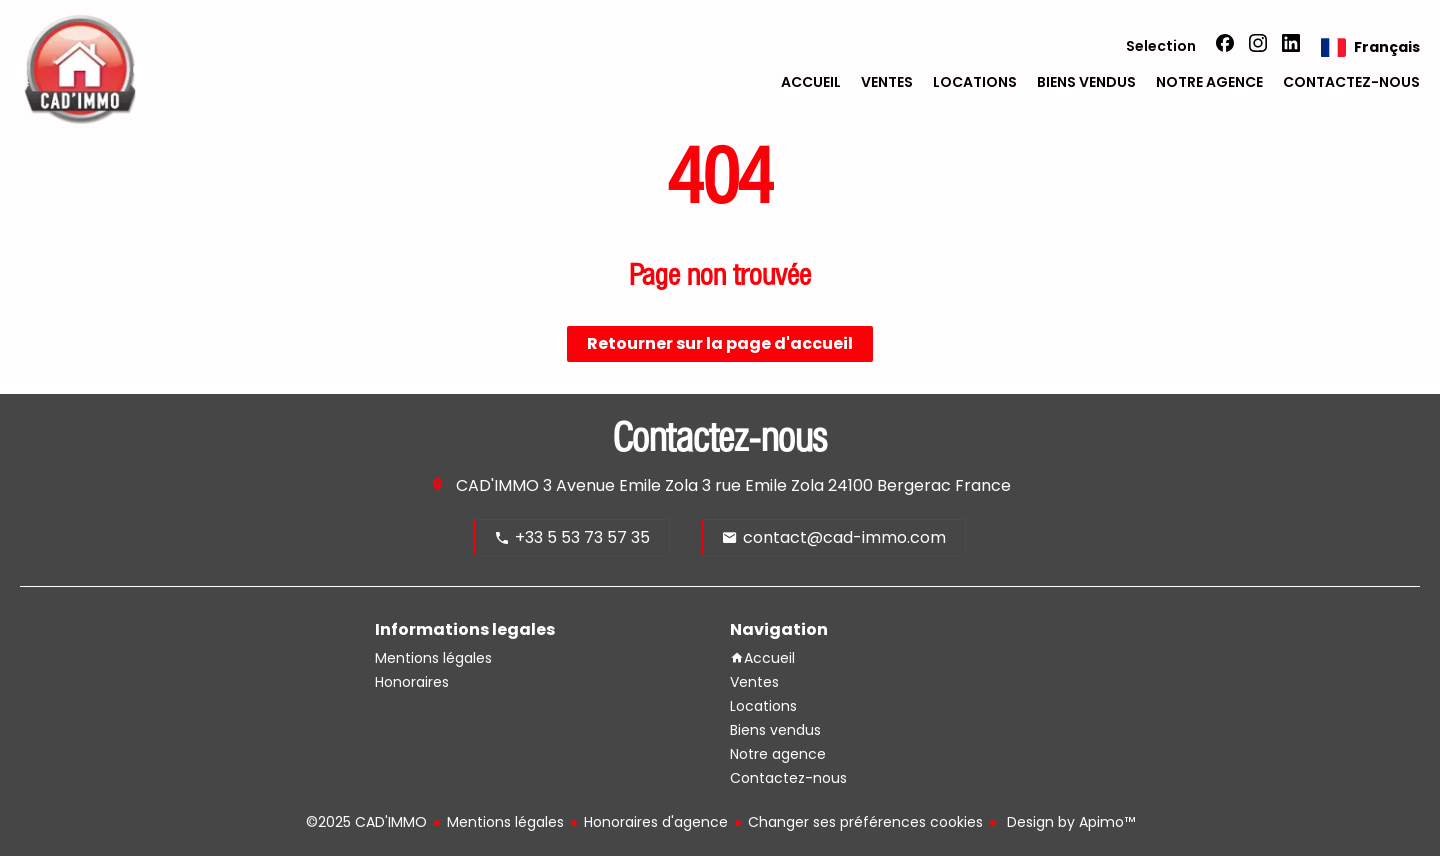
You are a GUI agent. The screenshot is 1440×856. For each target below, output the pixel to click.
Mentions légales (505, 822)
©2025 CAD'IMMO (366, 822)
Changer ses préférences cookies (865, 822)
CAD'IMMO (497, 485)
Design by (1069, 822)
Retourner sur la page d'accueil (720, 343)
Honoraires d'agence (656, 822)
